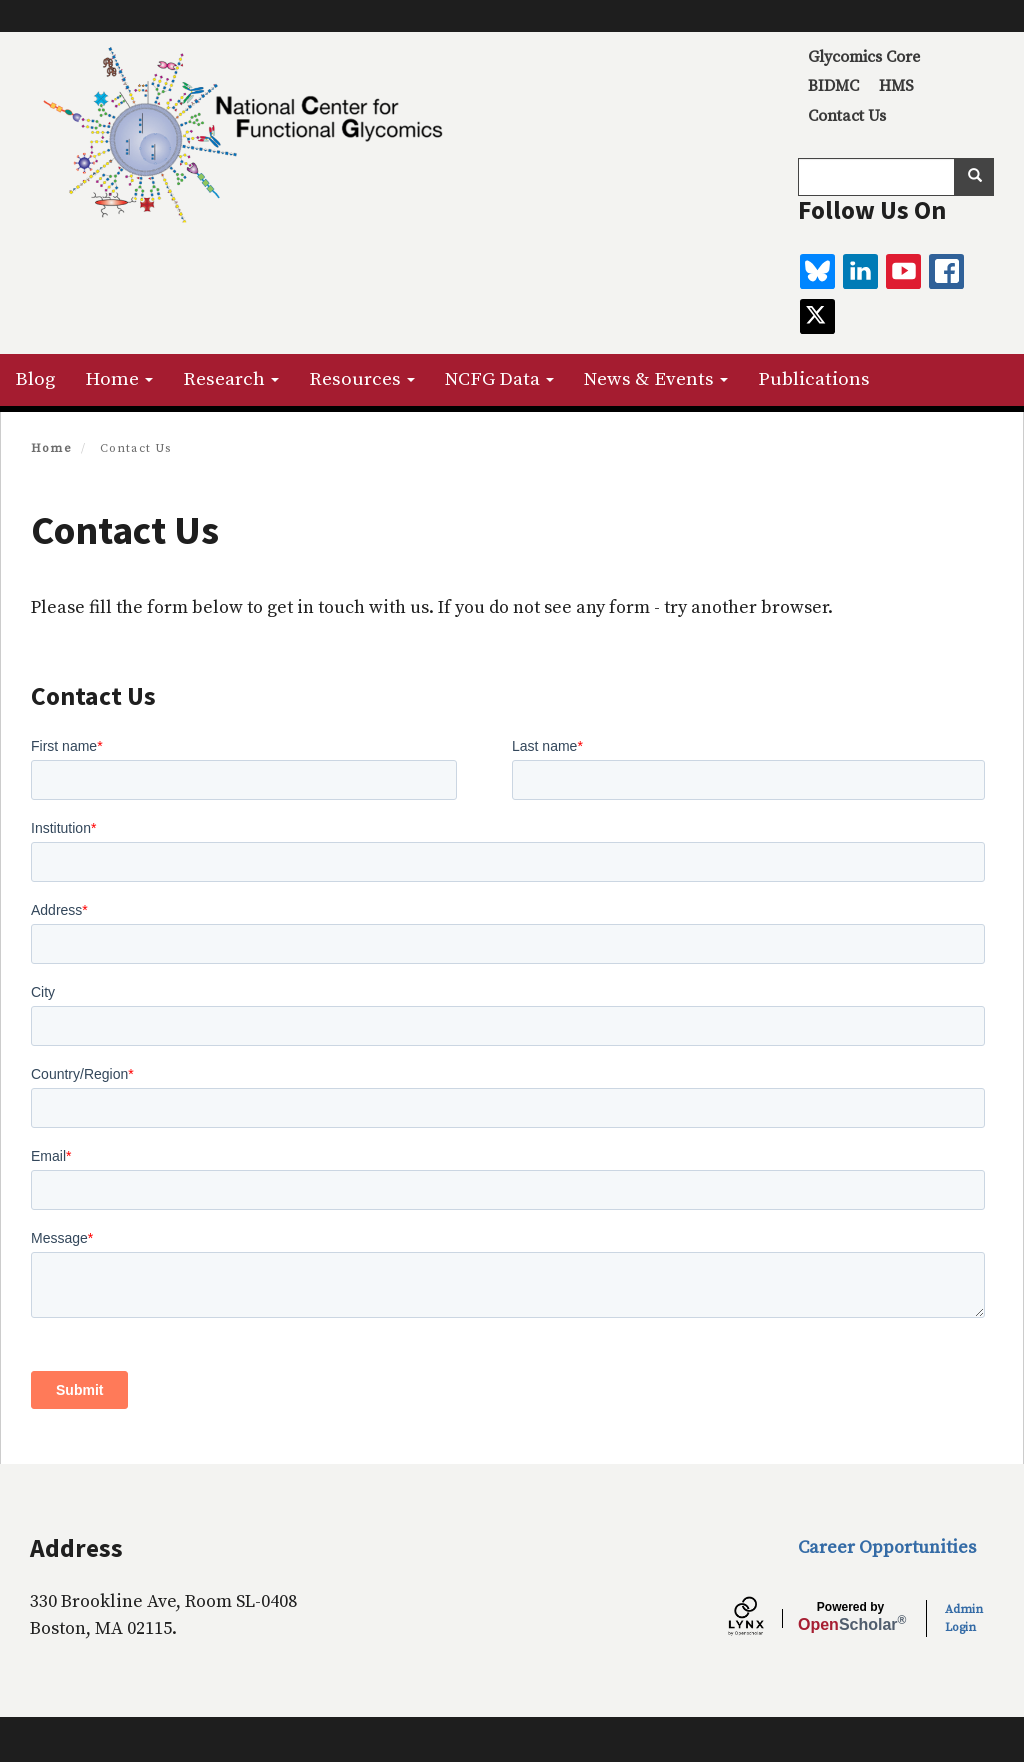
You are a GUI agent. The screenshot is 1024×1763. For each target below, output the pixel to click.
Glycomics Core (864, 57)
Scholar (850, 1617)
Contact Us (847, 116)
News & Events (656, 379)
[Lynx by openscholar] (763, 1619)
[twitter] (817, 316)
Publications (814, 379)
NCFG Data (499, 379)
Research (231, 379)
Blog (35, 379)
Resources (362, 379)
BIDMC (833, 86)
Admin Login (964, 1618)
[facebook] (946, 271)
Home (119, 379)
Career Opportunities (887, 1547)
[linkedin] (860, 271)
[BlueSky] (817, 271)
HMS (896, 86)
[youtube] (903, 271)
